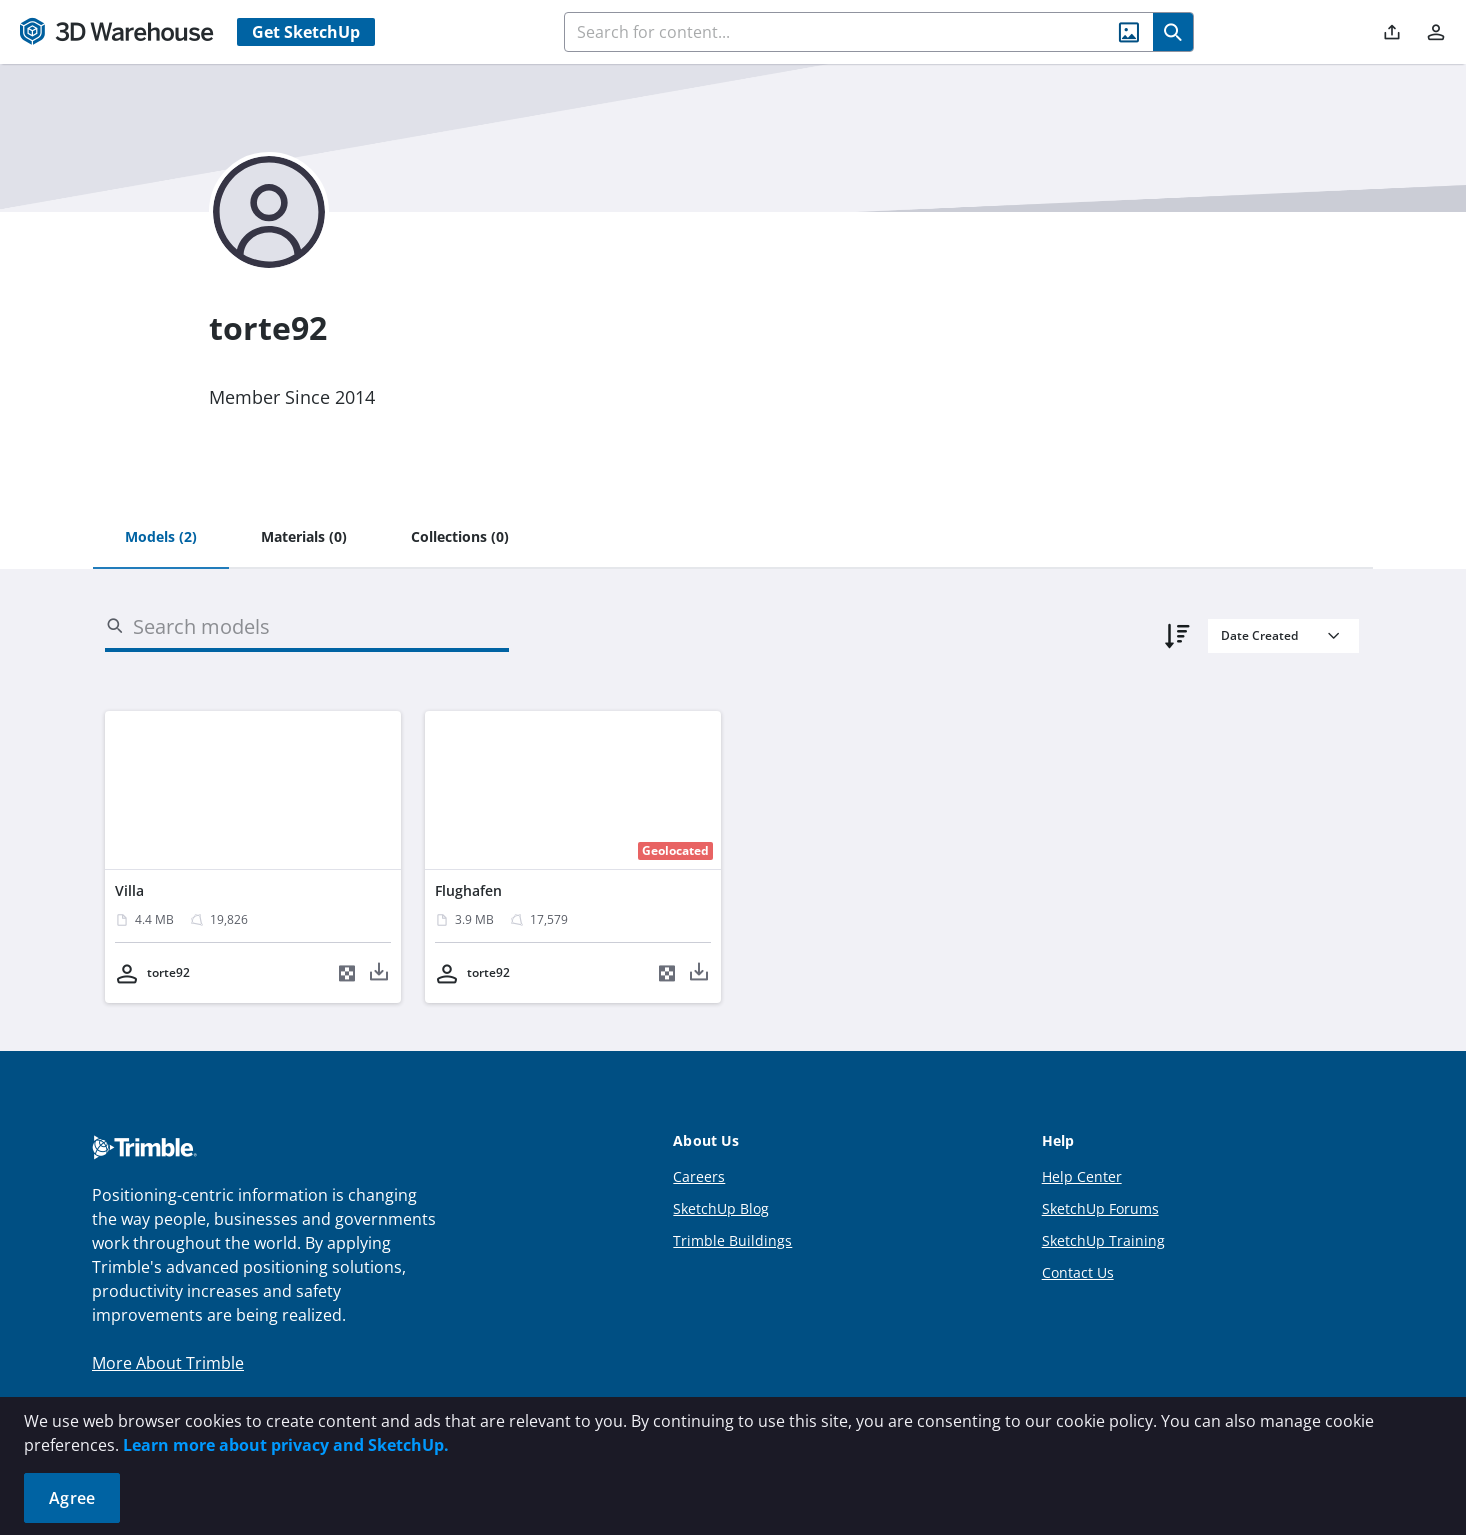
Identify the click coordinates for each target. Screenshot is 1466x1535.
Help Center (1082, 1176)
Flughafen (468, 890)
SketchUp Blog (721, 1208)
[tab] (161, 538)
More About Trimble (168, 1363)
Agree (72, 1498)
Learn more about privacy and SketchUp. (286, 1445)
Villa (129, 890)
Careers (699, 1176)
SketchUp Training (1103, 1240)
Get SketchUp (306, 32)
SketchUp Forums (1100, 1208)
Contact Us (1078, 1272)
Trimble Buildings (732, 1240)
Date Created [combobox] (1259, 635)
